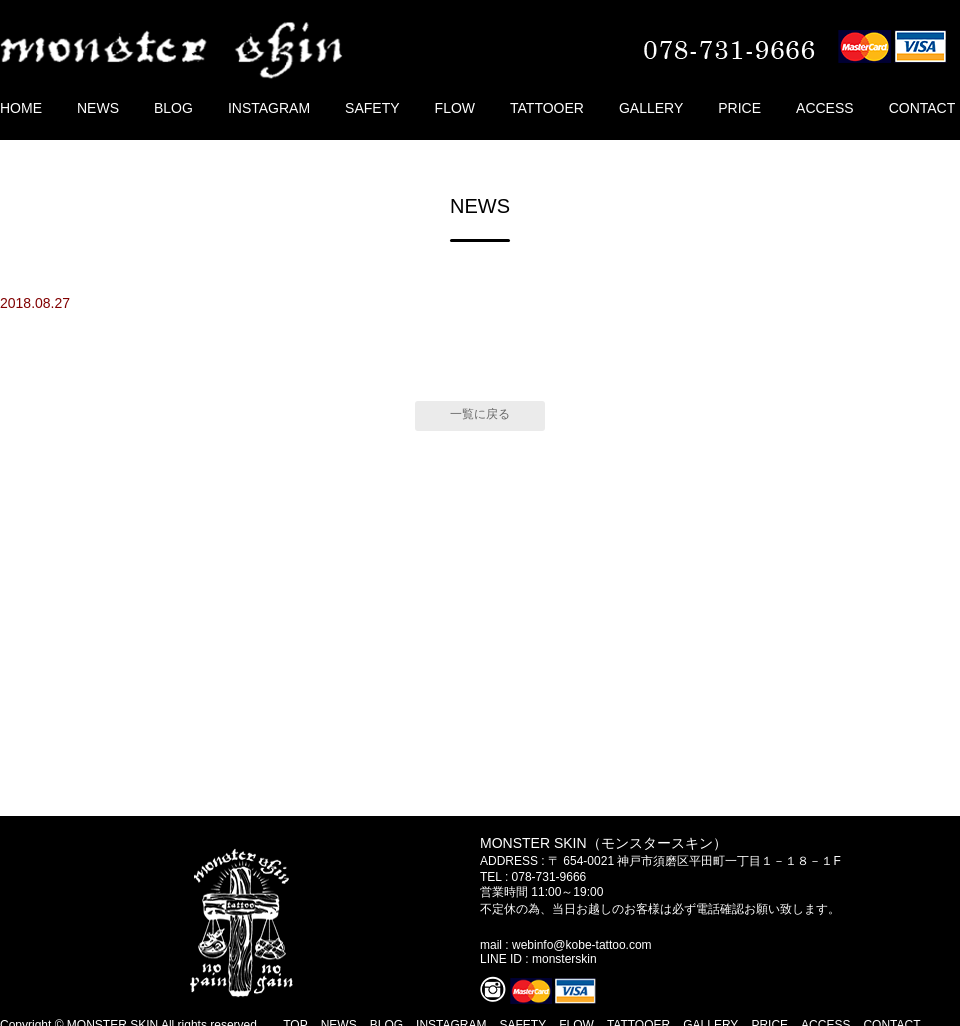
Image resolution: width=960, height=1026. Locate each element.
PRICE (739, 108)
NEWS (98, 108)
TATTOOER (547, 108)
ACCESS (825, 108)
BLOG (173, 108)
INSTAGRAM (269, 108)
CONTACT (922, 108)
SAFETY (372, 108)
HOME (21, 108)
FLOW (455, 108)
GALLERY (651, 108)
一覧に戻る (480, 414)
